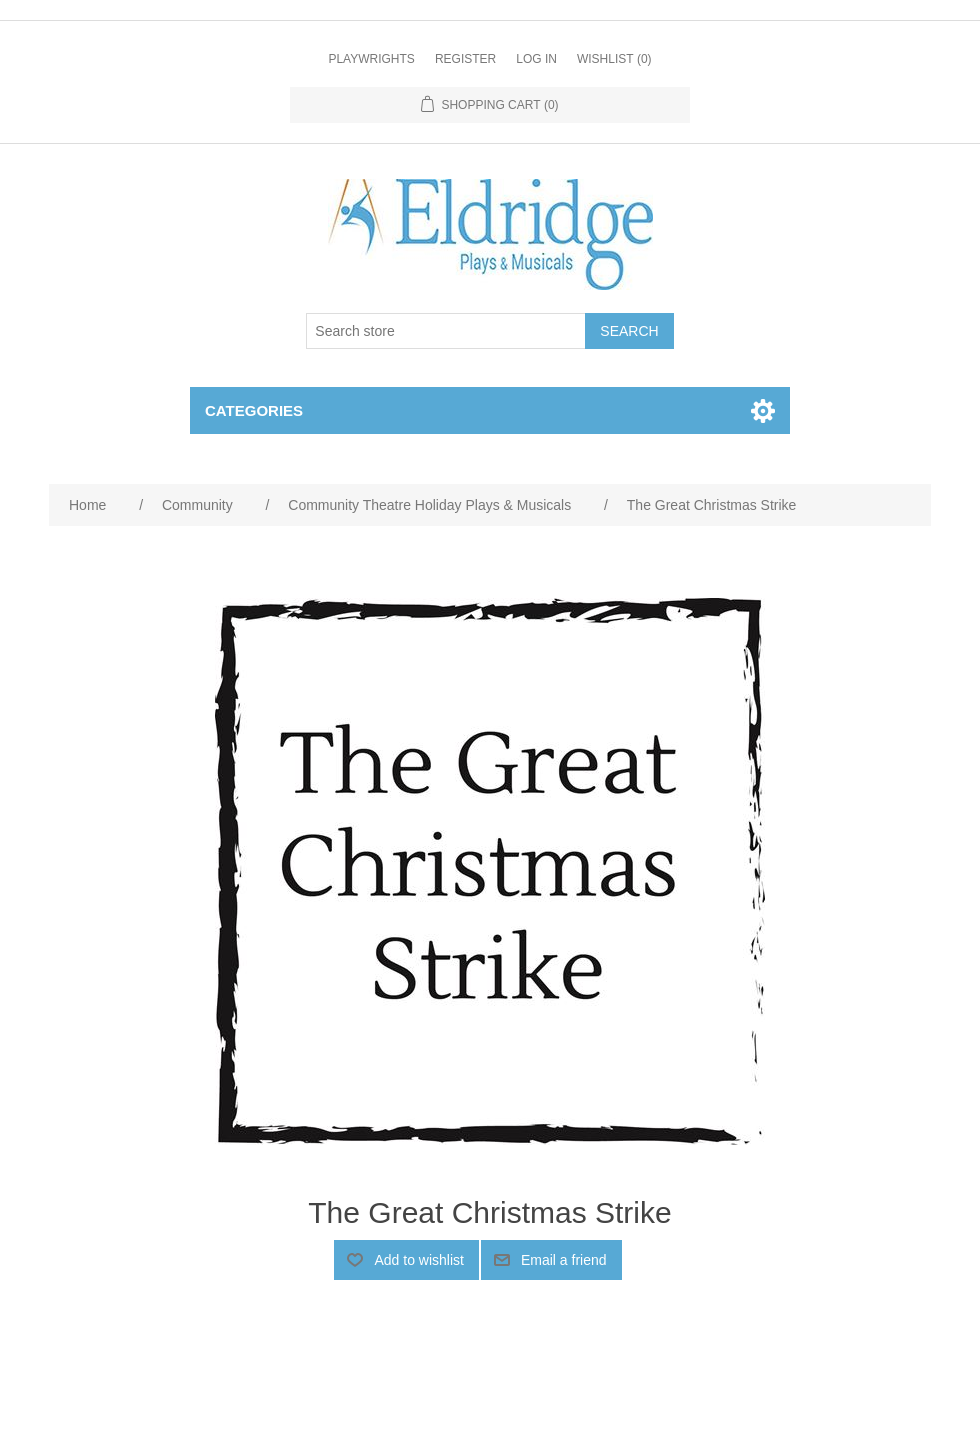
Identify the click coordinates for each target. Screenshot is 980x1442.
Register (465, 59)
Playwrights (371, 59)
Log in (536, 59)
